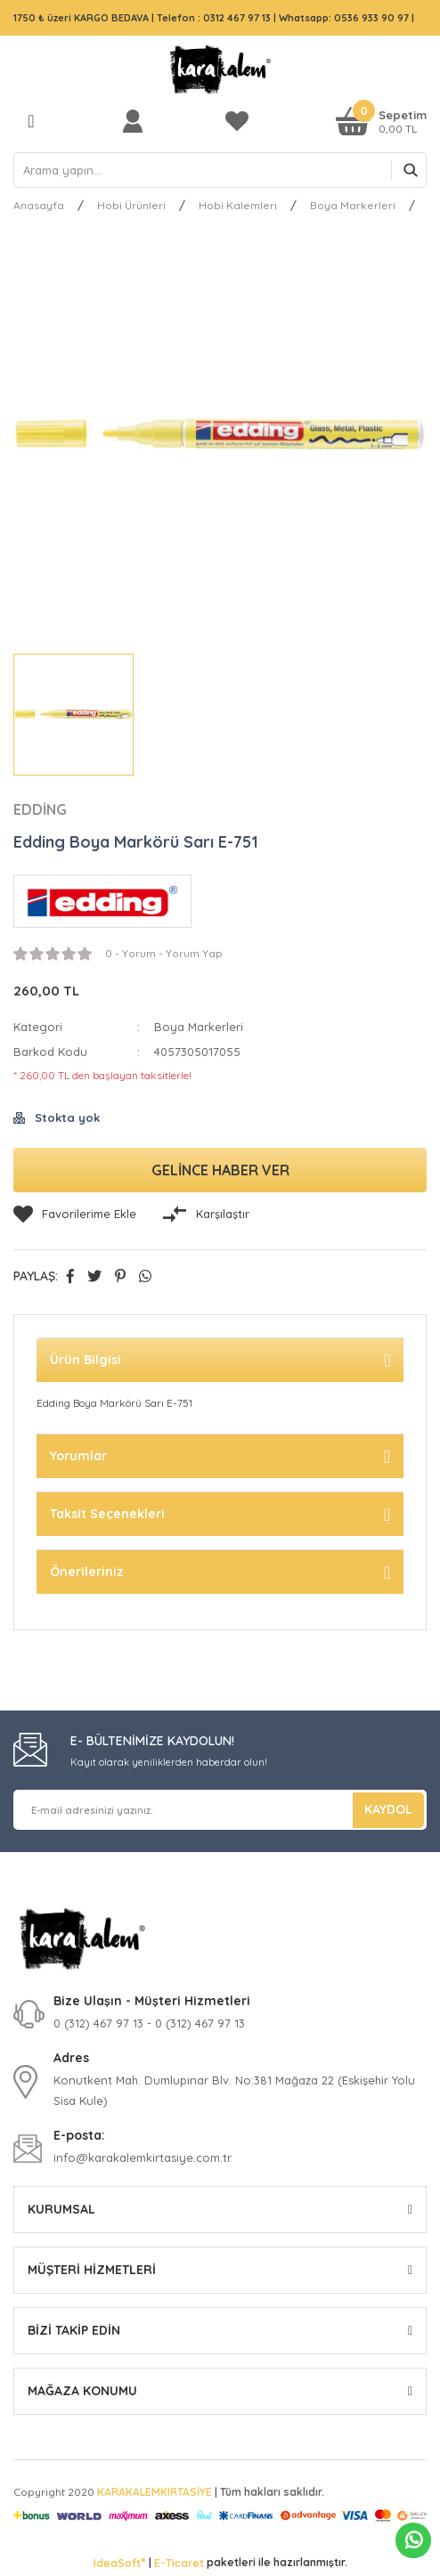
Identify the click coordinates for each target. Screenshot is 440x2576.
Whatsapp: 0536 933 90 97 (345, 18)
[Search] (220, 170)
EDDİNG (40, 809)
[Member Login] (137, 121)
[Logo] (220, 69)
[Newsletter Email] (220, 1810)
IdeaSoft (119, 2563)
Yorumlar (78, 1456)
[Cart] (381, 120)
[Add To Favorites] (74, 1214)
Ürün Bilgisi (85, 1360)
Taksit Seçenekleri (107, 1514)
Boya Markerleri (198, 1027)
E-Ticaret (179, 2563)
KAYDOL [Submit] (388, 1809)
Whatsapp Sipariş (413, 2540)
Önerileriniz (87, 1572)
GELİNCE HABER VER (220, 1170)
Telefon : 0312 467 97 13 (214, 18)
